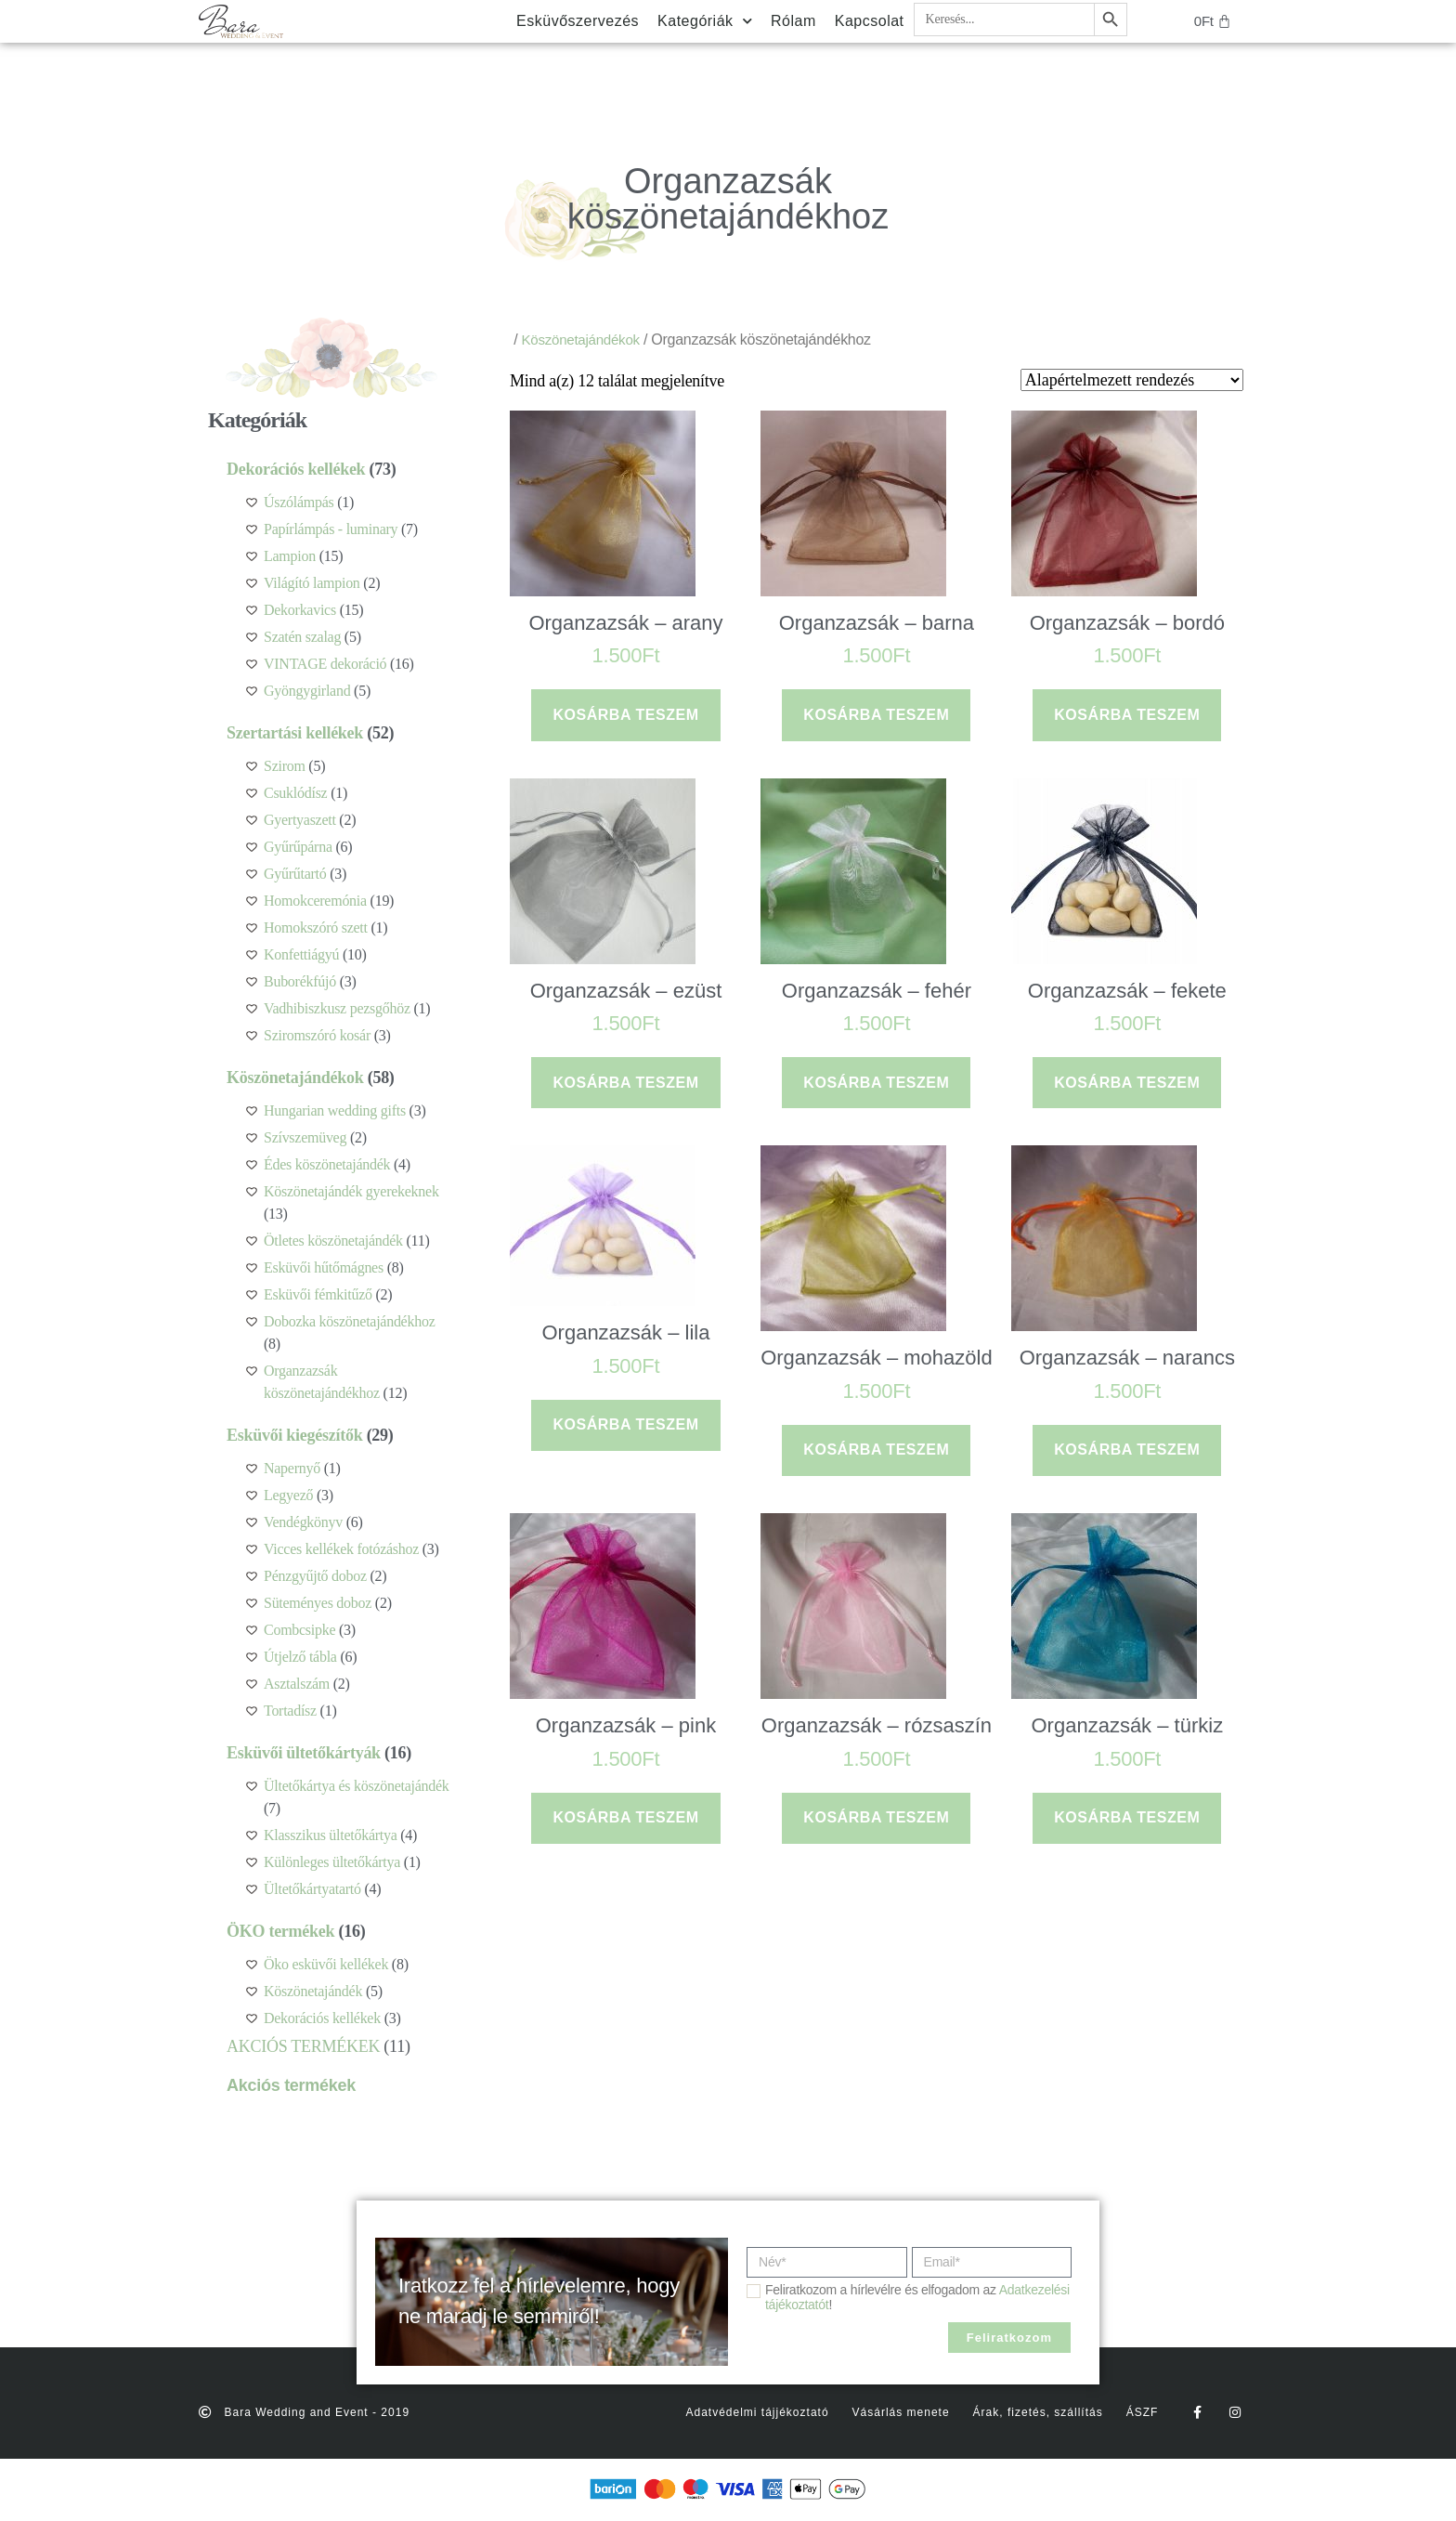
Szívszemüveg (305, 1137)
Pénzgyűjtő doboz (315, 1576)
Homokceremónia (315, 900)
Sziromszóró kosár (317, 1035)
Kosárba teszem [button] (625, 715)
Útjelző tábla (300, 1657)
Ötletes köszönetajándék (333, 1240)
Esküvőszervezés (577, 21)
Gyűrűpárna (298, 847)
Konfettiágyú (301, 954)
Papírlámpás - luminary (330, 529)
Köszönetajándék (313, 1991)
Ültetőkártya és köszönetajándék (356, 1786)
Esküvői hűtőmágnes (324, 1267)
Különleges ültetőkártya (332, 1862)
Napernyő (292, 1468)
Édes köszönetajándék (327, 1164)
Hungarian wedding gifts (335, 1110)
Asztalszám (297, 1684)
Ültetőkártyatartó (312, 1889)
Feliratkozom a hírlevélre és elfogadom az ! (917, 2297)
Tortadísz (290, 1710)
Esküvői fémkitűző (318, 1294)
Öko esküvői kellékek (326, 1964)
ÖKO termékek (280, 1931)
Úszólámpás (299, 502)
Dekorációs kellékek (296, 469)
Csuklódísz (295, 793)
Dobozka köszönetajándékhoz (349, 1321)
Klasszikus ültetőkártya (330, 1835)
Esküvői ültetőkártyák (304, 1753)
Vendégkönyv (303, 1522)
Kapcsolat (869, 21)
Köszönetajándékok (295, 1077)
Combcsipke (299, 1630)
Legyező (288, 1495)
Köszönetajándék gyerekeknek (351, 1191)
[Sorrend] (1131, 380)
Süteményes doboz (317, 1603)
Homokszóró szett (316, 927)
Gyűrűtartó (295, 874)
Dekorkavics (300, 610)
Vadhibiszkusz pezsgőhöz (337, 1008)
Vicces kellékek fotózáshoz (341, 1549)
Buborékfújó (300, 981)
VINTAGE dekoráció (325, 664)
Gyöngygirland (307, 691)
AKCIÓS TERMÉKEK (303, 2046)
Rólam (793, 21)
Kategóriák (704, 21)
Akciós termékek (291, 2085)
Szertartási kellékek (295, 733)
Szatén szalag (302, 637)
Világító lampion (312, 583)
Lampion (290, 556)
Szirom (285, 766)
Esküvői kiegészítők (294, 1435)
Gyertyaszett (300, 820)
